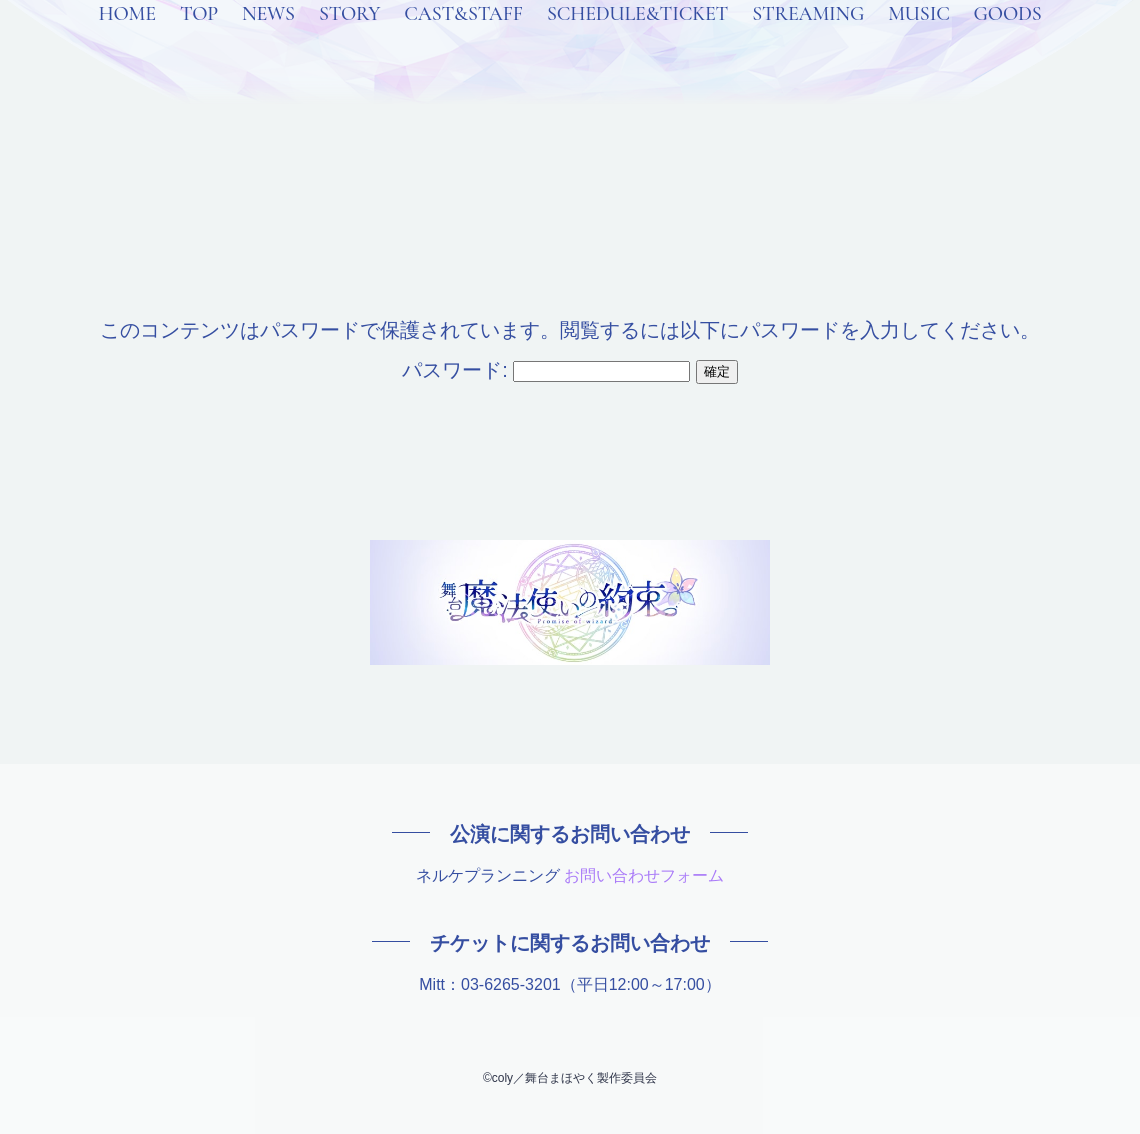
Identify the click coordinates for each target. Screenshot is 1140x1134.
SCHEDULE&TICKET (637, 40)
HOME (126, 40)
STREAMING (808, 40)
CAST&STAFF (463, 40)
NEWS (268, 40)
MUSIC (918, 40)
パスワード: (546, 370)
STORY (349, 40)
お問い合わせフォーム (644, 875)
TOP (199, 40)
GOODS (1008, 40)
